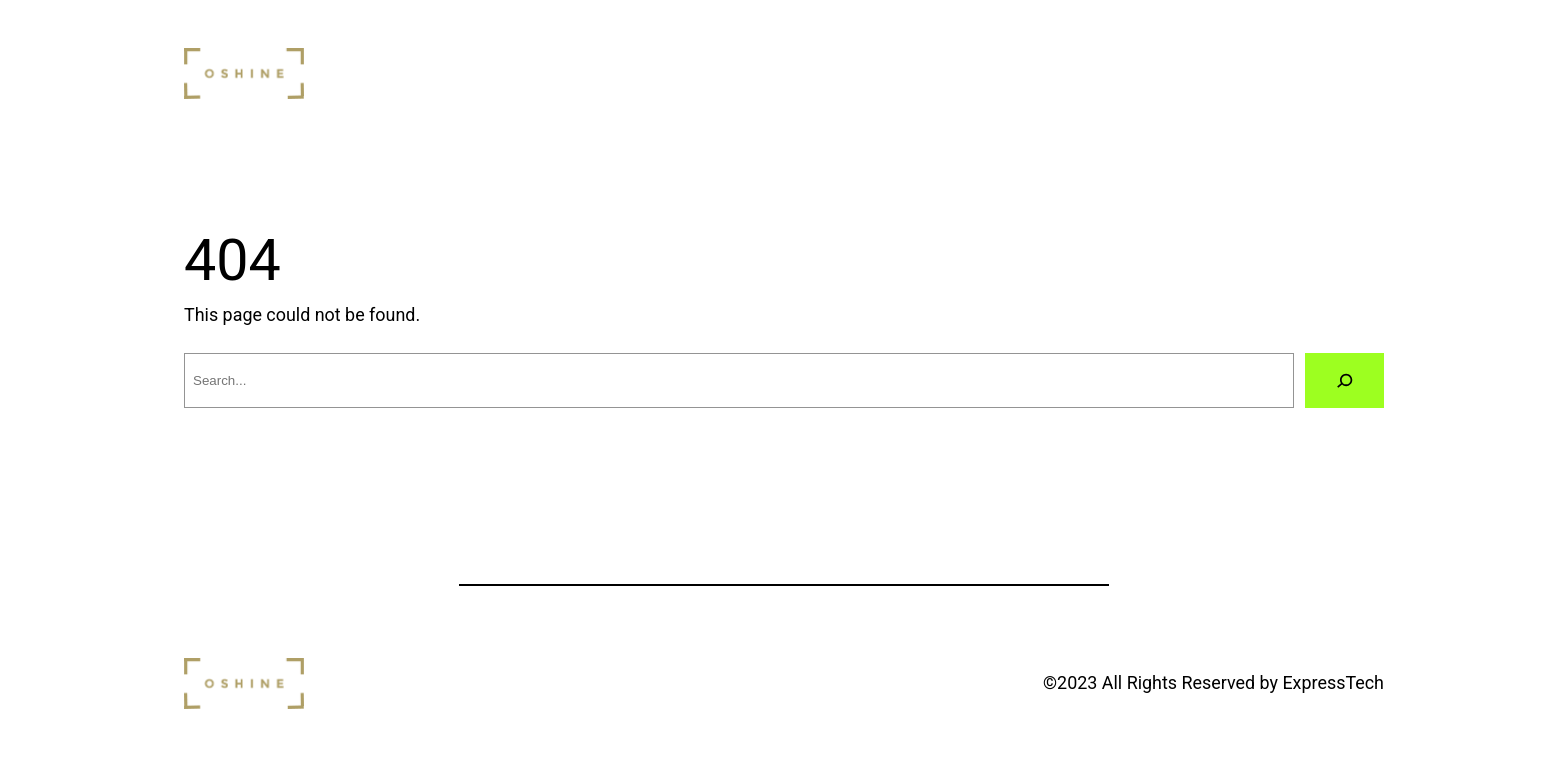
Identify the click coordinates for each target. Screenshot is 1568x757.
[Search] (1344, 380)
